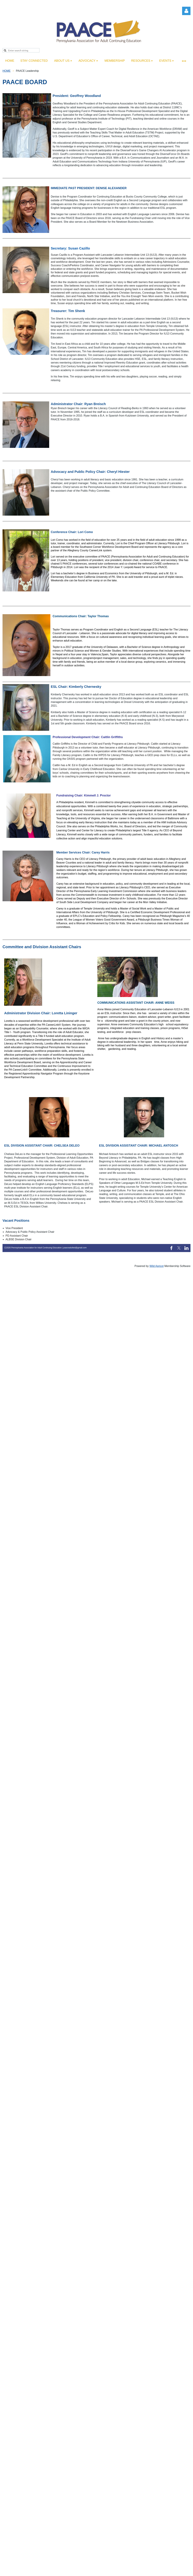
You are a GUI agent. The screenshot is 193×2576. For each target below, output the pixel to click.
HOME (7, 70)
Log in (186, 11)
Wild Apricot (156, 1266)
